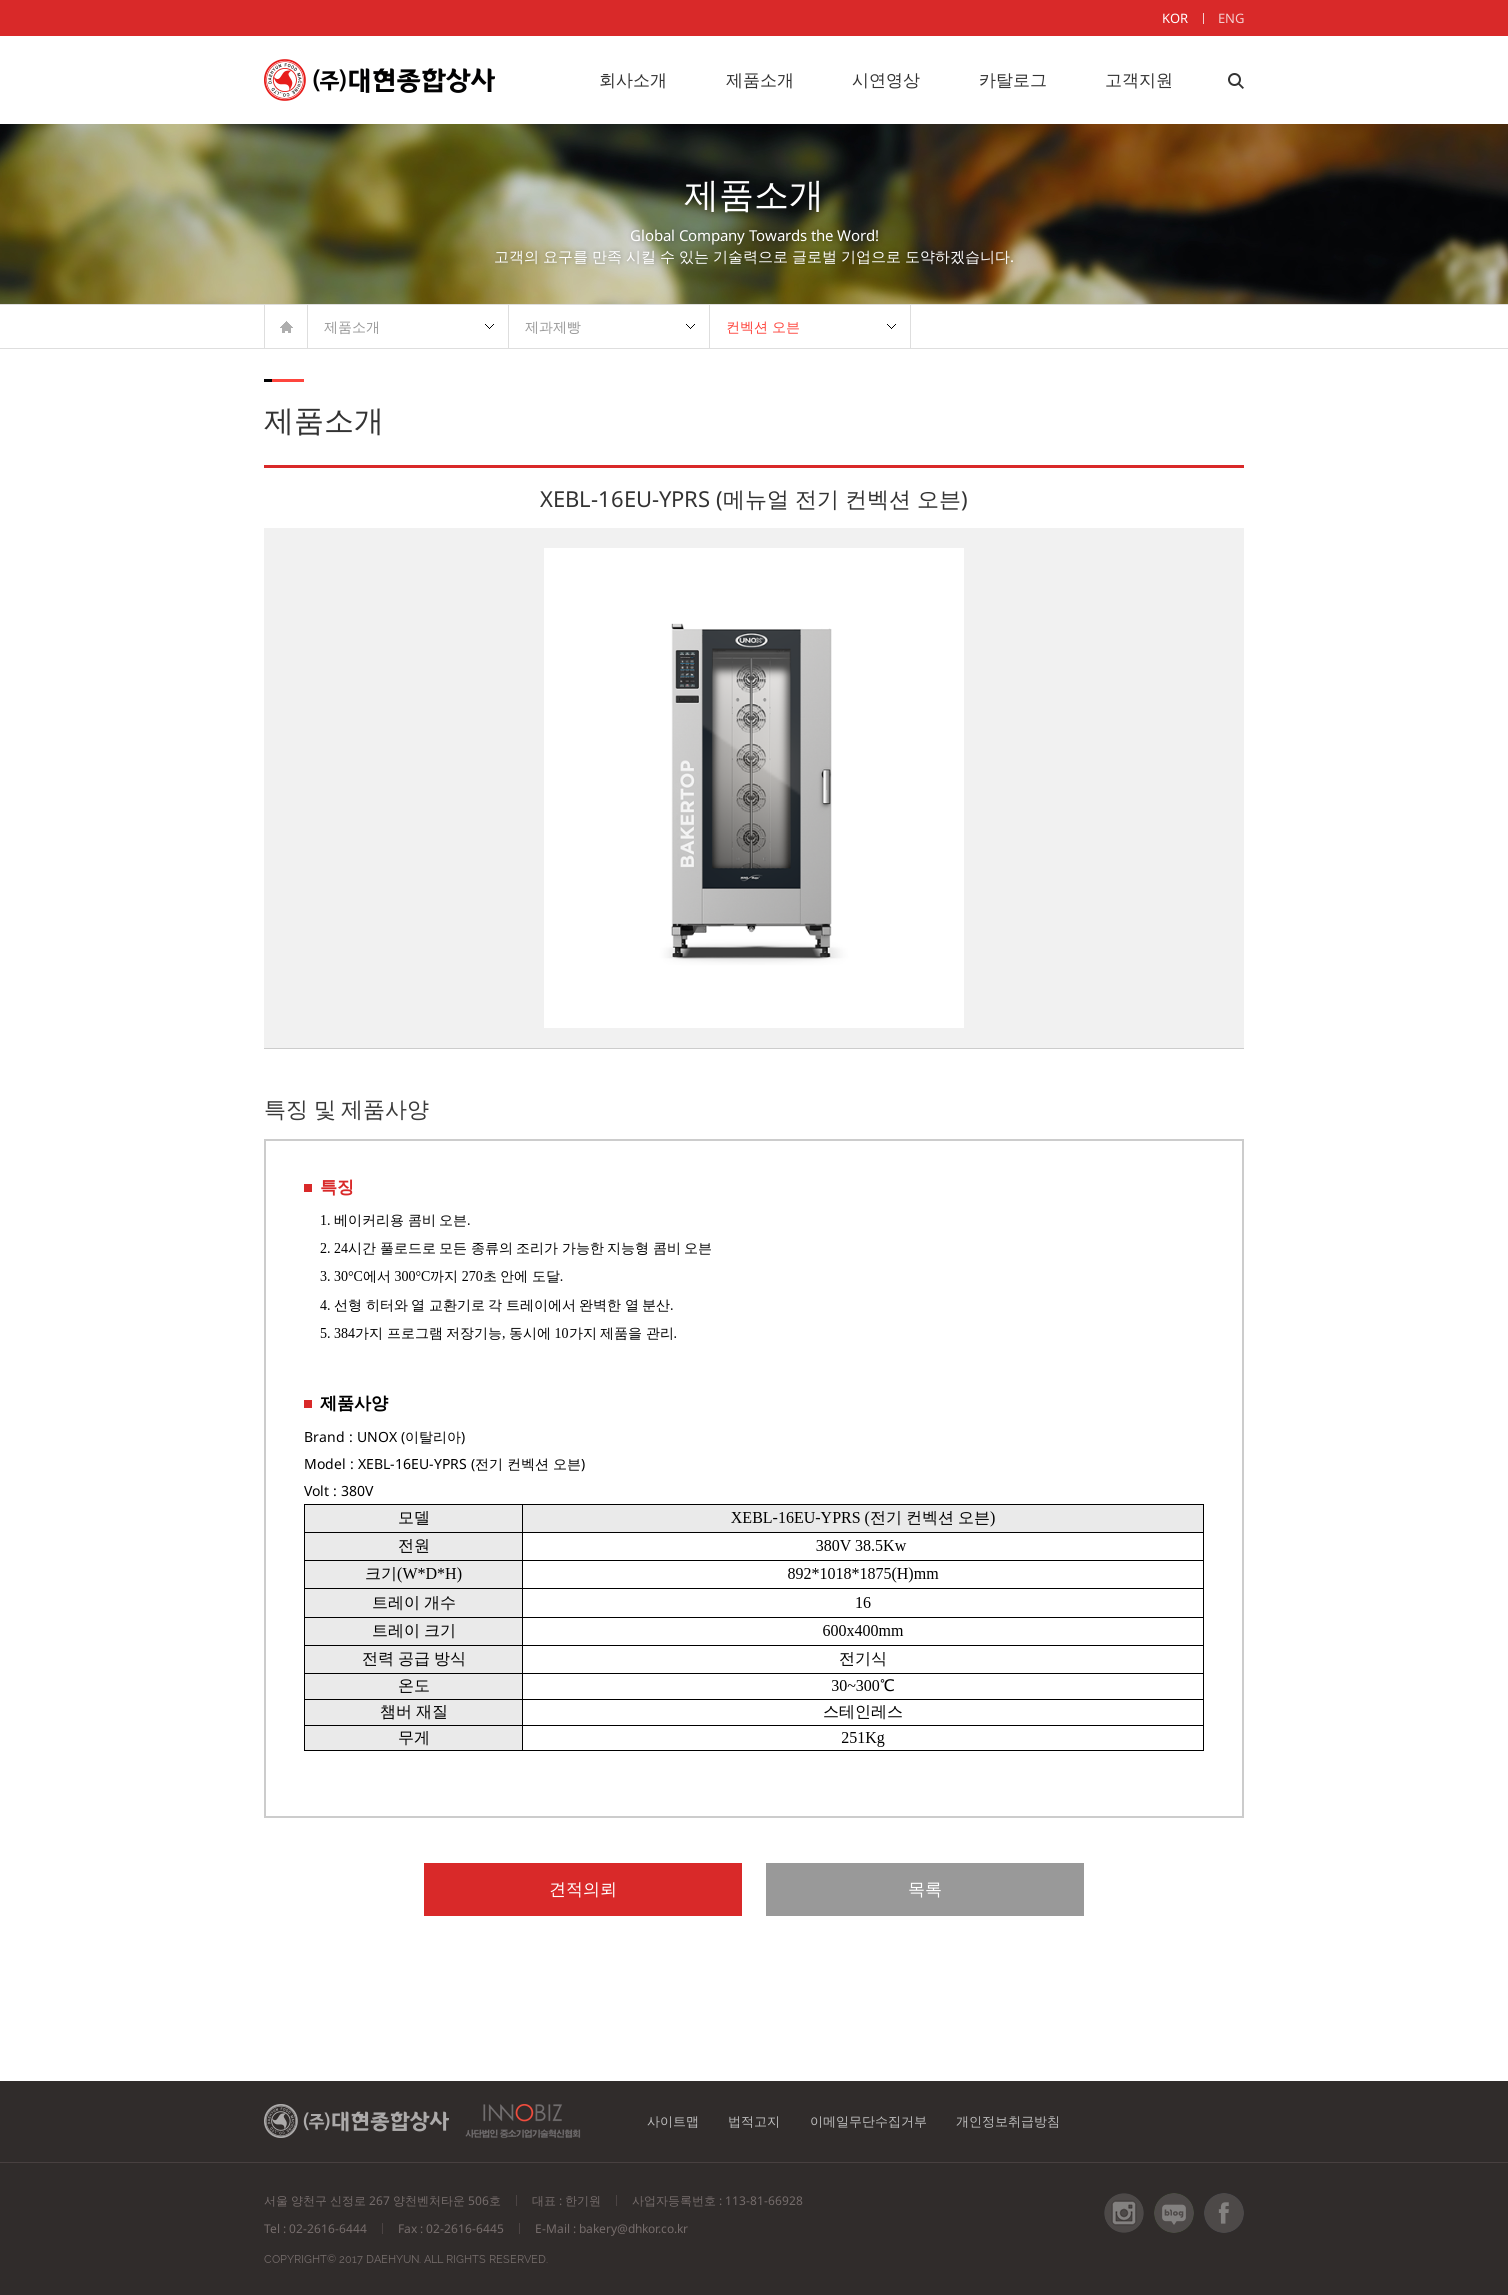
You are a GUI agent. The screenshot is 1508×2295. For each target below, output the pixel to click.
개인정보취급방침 (1059, 2123)
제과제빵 (553, 326)
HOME (286, 326)
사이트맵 (679, 2123)
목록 (852, 1890)
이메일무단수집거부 (902, 2123)
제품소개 (760, 79)
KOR (1175, 18)
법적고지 (773, 2123)
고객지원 (1139, 79)
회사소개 (633, 79)
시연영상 (886, 79)
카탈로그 (1013, 79)
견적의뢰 (657, 1890)
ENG (1231, 18)
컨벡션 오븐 (763, 326)
